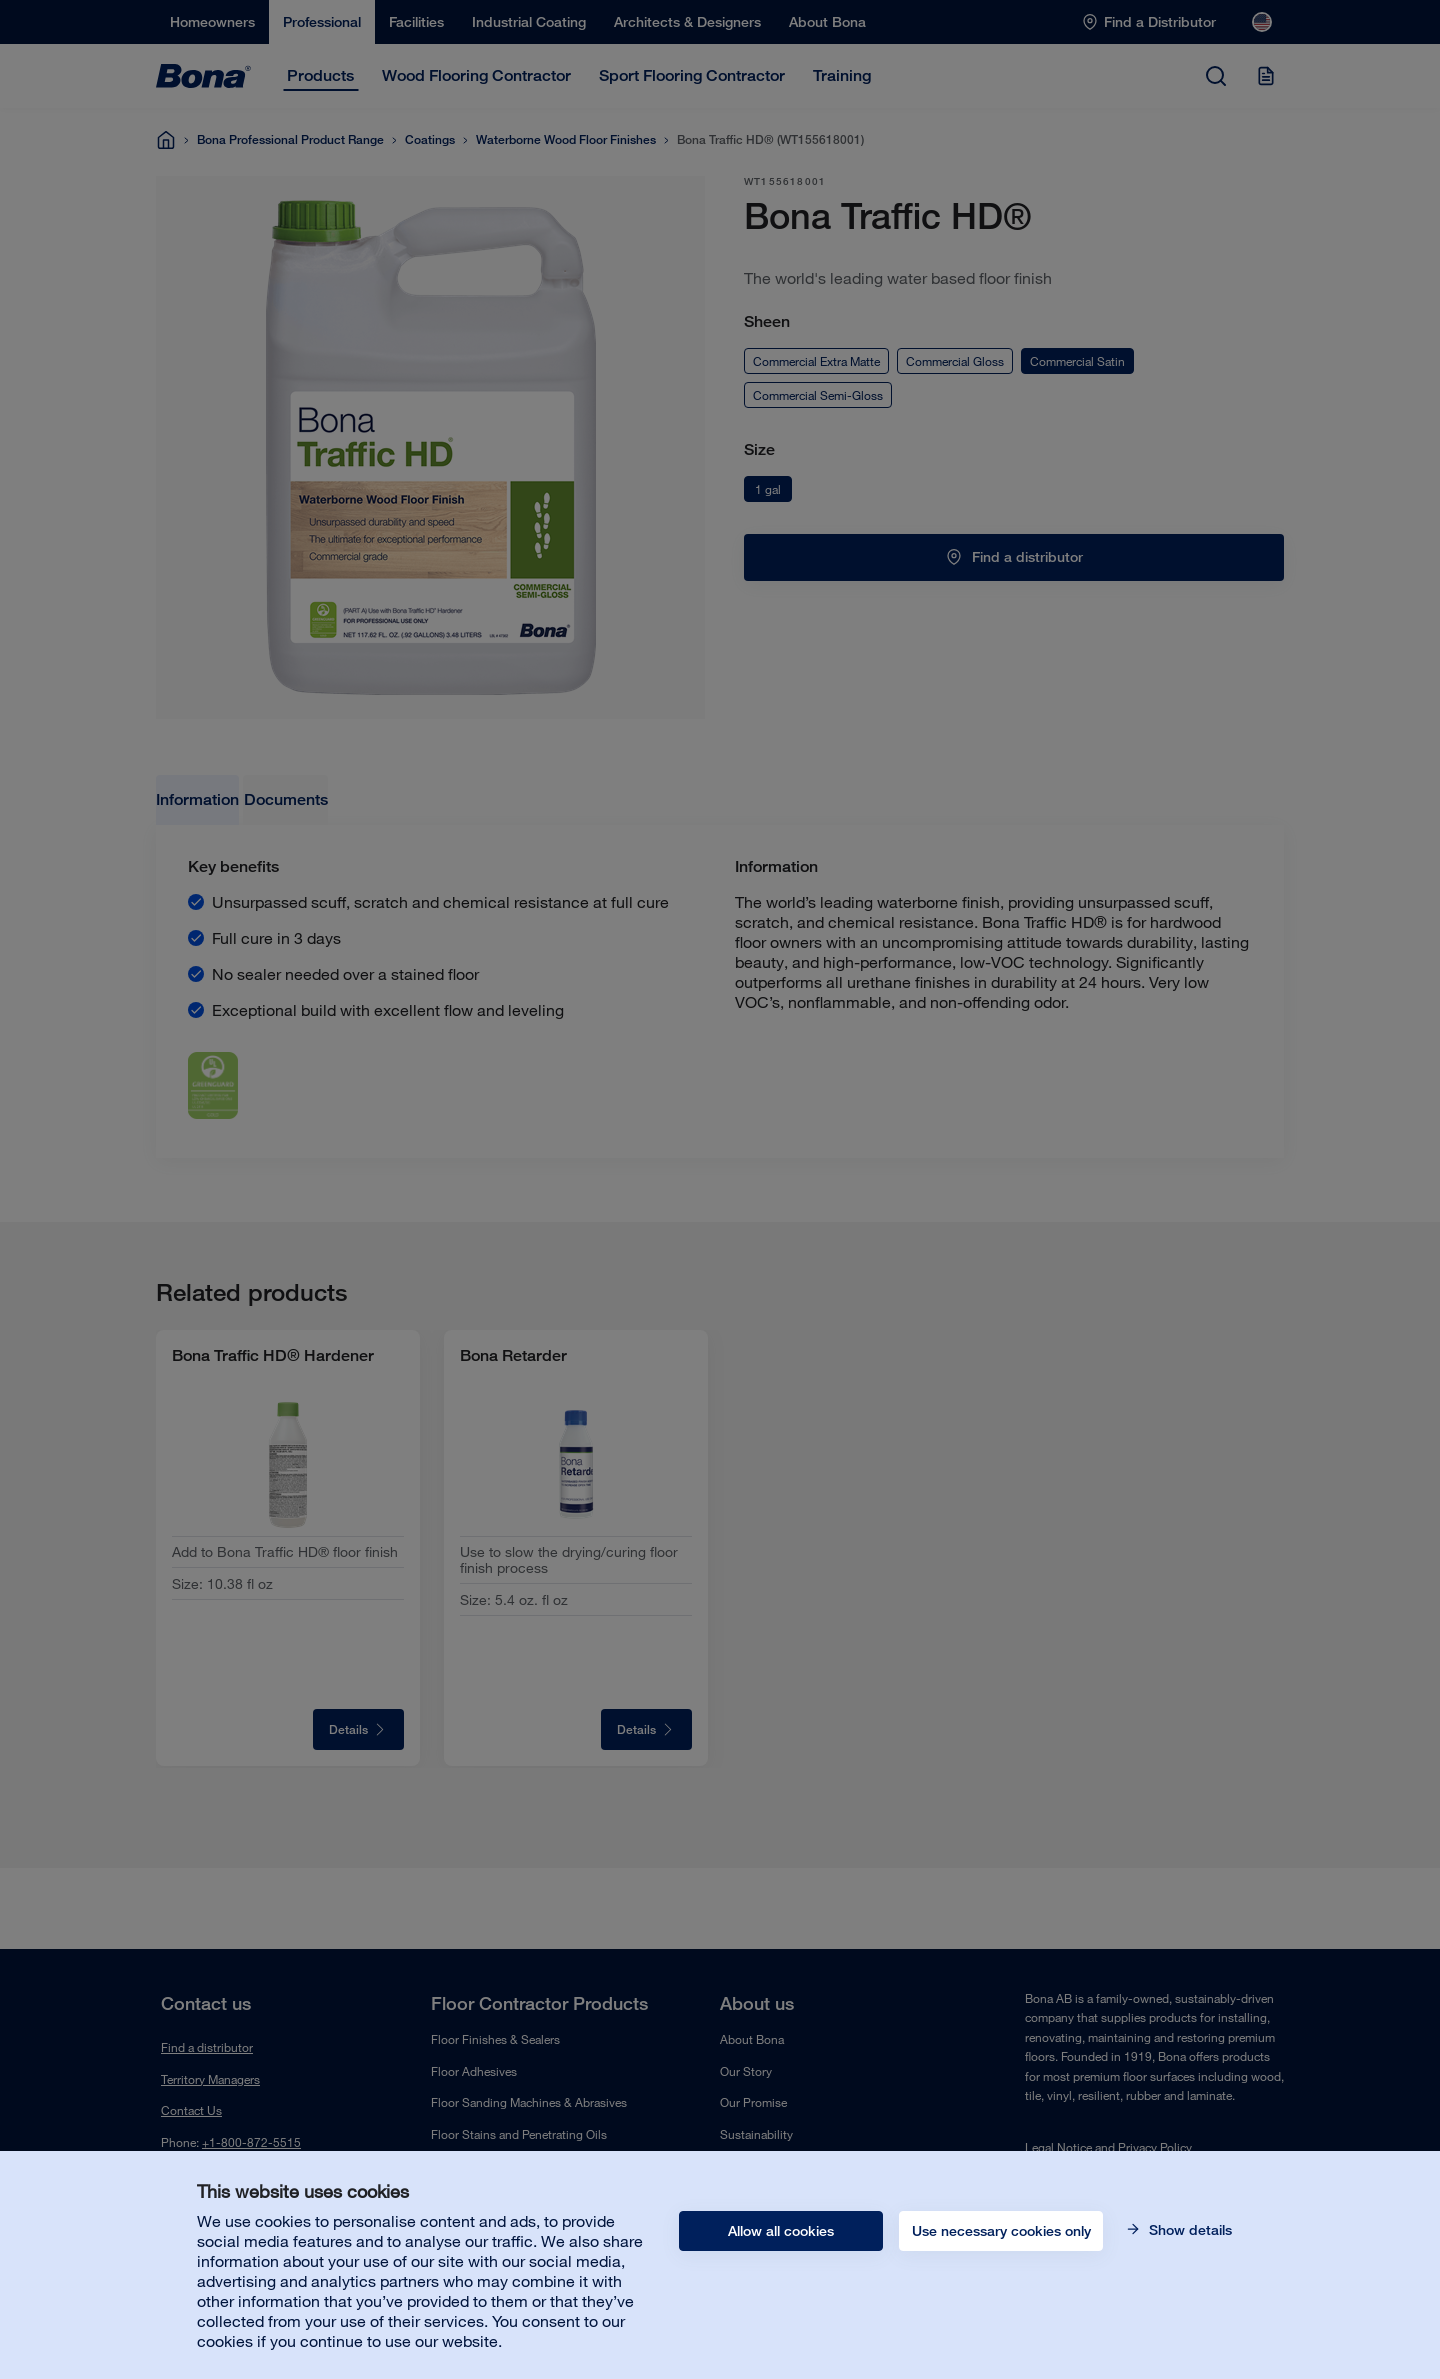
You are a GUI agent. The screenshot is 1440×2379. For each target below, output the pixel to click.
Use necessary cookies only (1001, 2231)
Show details (1188, 2230)
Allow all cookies (781, 2231)
